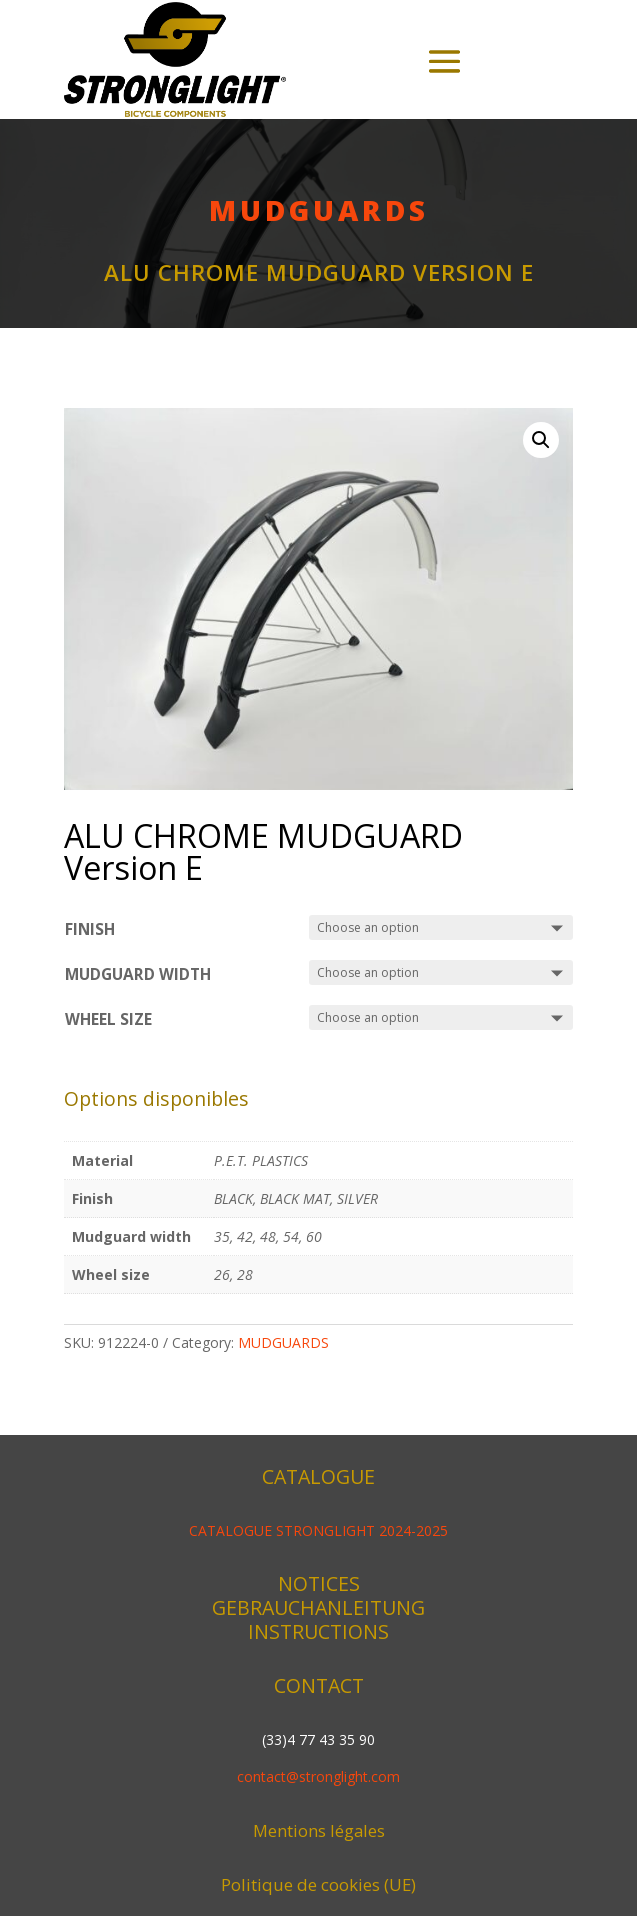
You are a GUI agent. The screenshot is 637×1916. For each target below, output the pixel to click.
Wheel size (108, 1019)
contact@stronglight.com (318, 1776)
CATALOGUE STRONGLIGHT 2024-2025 (318, 1530)
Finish (90, 929)
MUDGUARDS (319, 210)
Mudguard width (138, 974)
